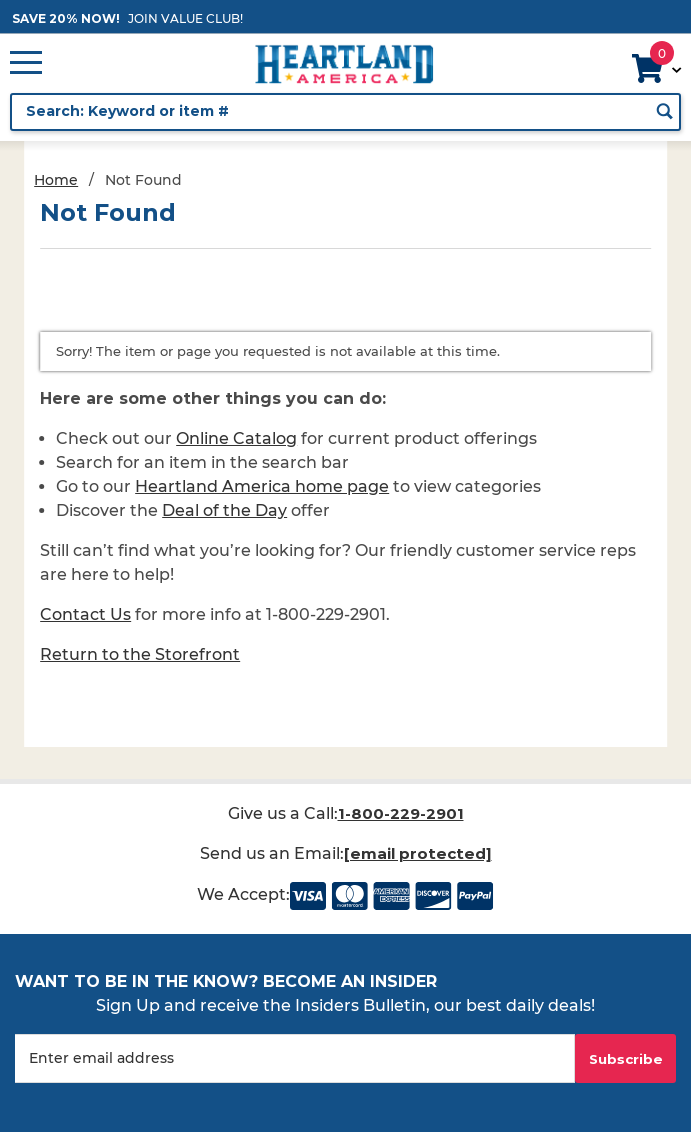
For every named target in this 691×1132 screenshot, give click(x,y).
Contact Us (85, 614)
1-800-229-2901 (400, 813)
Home (56, 180)
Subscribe (626, 1059)
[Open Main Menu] (26, 64)
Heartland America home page (262, 486)
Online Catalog (236, 438)
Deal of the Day (224, 510)
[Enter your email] (295, 1058)
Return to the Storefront (140, 654)
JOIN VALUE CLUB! (185, 18)
